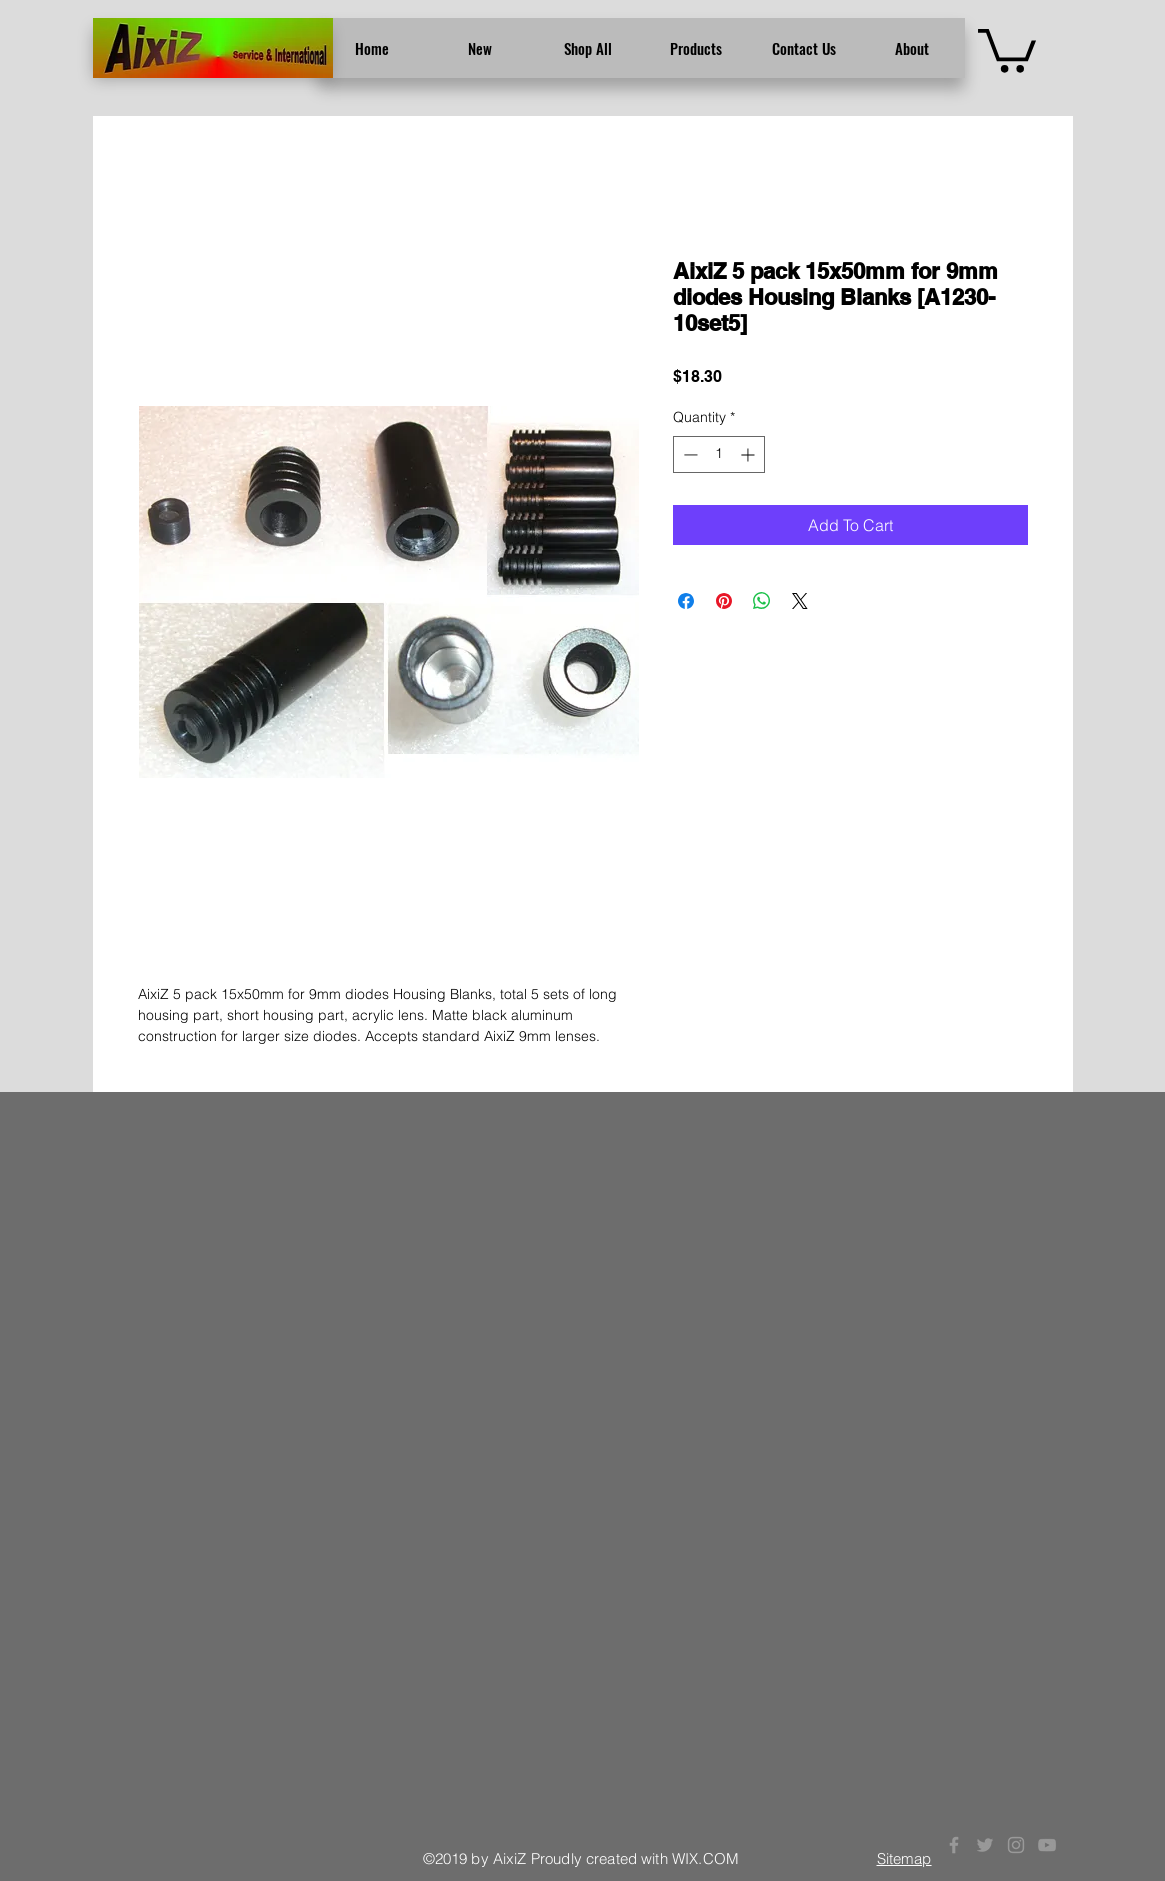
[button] (1007, 48)
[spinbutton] (719, 454)
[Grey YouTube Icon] (1047, 1845)
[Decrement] (688, 454)
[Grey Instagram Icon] (1016, 1845)
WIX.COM (705, 1858)
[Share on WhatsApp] (762, 601)
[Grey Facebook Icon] (954, 1845)
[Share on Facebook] (686, 601)
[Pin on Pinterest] (724, 601)
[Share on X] (800, 601)
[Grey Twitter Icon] (985, 1845)
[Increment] (749, 454)
